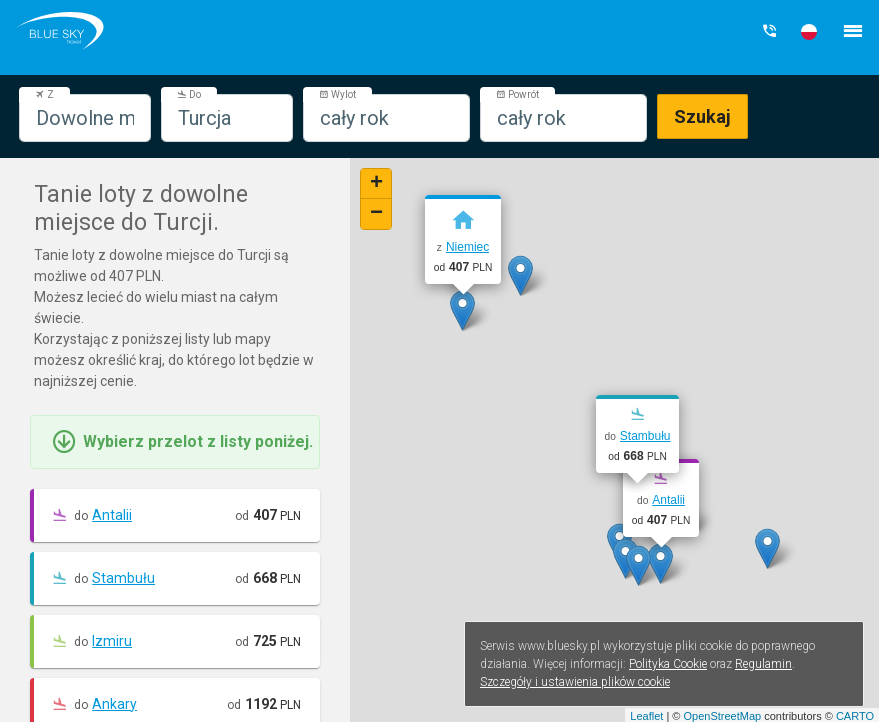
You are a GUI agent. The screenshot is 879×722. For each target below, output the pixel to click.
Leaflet (646, 716)
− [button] (376, 214)
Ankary (114, 704)
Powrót (517, 94)
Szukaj (702, 116)
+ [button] (376, 184)
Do (189, 94)
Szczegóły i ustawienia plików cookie (575, 682)
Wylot (337, 94)
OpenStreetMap (722, 716)
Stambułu (123, 578)
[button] (809, 32)
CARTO (855, 716)
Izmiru (112, 641)
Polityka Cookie (668, 664)
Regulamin (763, 664)
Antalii (112, 515)
